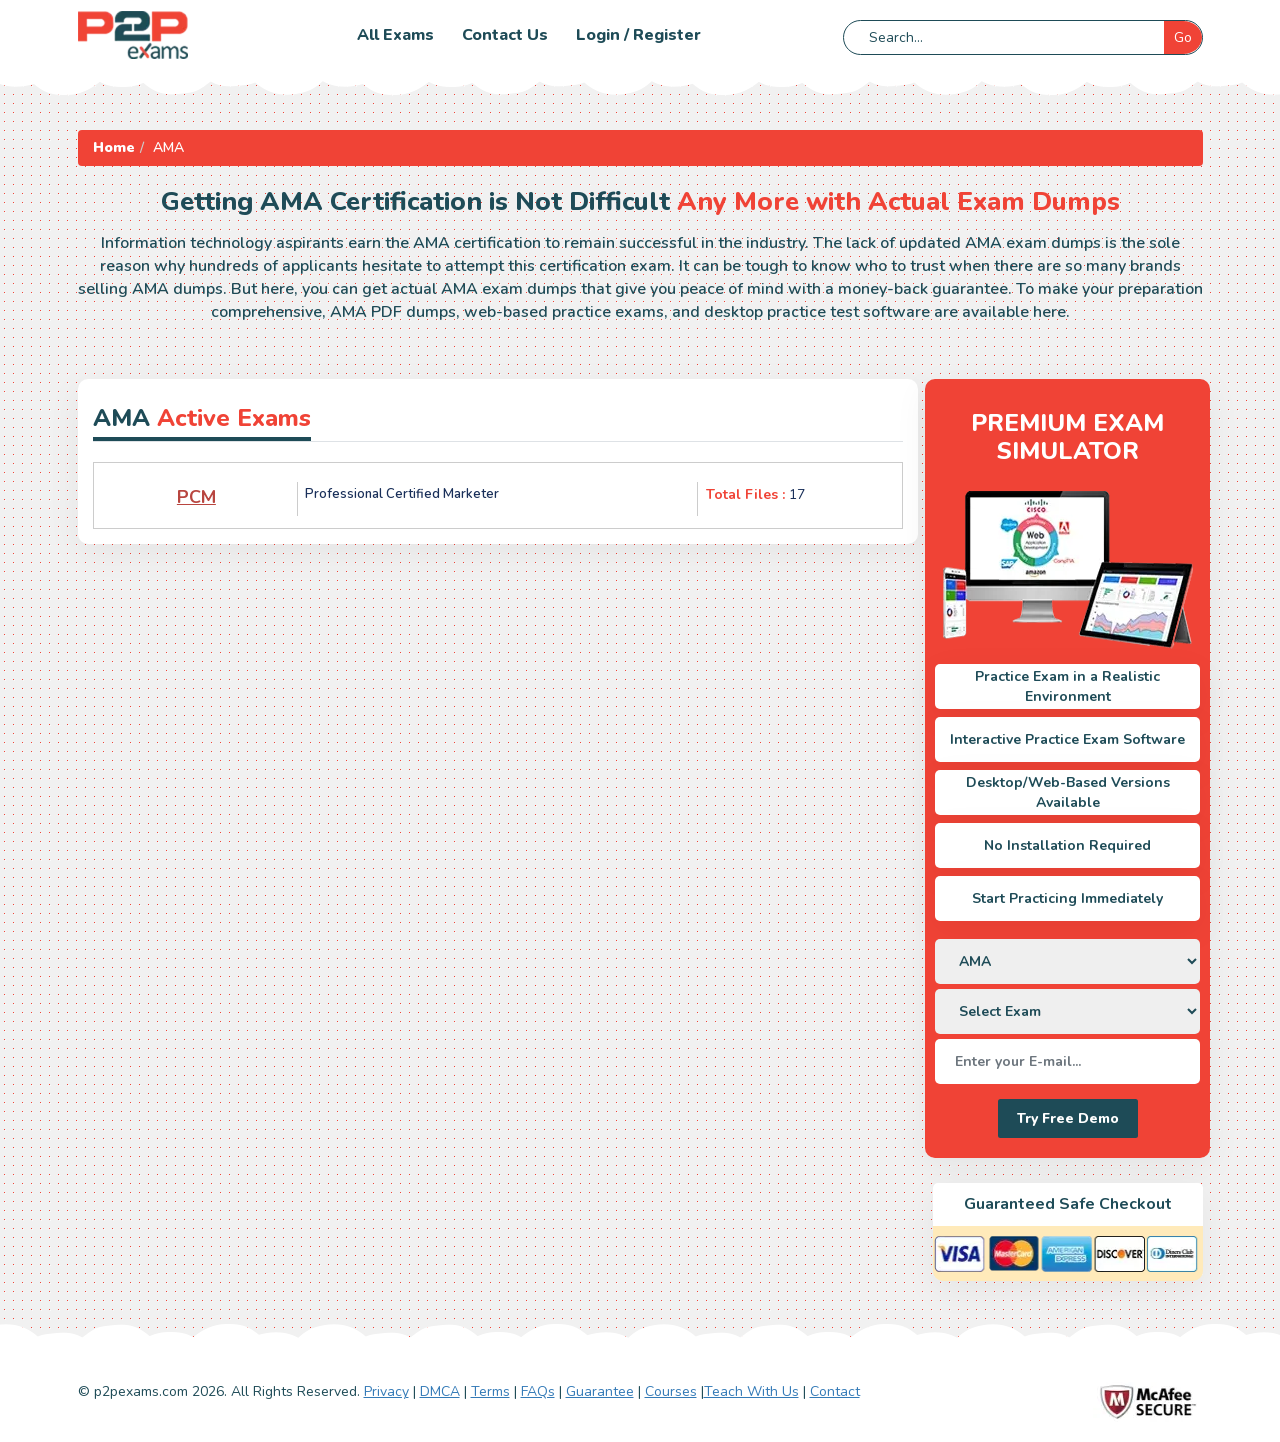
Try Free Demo (1068, 1118)
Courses (671, 1391)
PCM (196, 497)
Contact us (505, 35)
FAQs (538, 1391)
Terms (490, 1391)
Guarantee (600, 1391)
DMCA (440, 1391)
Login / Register (638, 35)
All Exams (395, 35)
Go (1183, 37)
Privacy (386, 1391)
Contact (835, 1391)
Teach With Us (751, 1391)
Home (114, 147)
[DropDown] (1067, 961)
